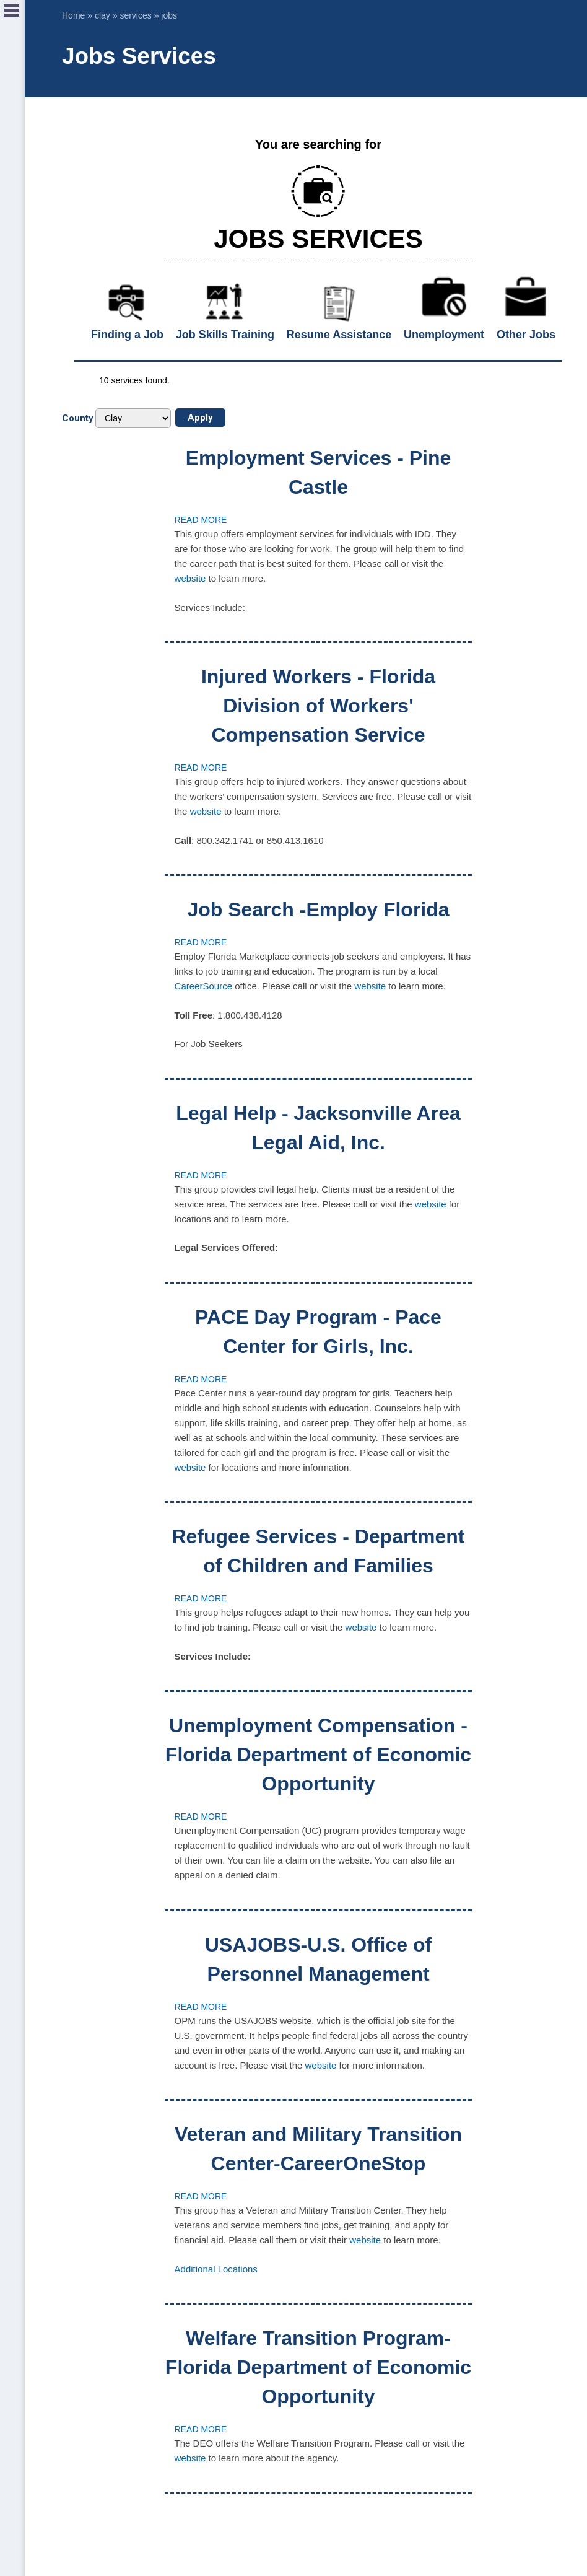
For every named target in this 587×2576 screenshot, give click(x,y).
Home (73, 15)
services (135, 15)
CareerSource (203, 986)
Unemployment (444, 334)
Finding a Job (127, 334)
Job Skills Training (225, 334)
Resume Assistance (339, 334)
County (77, 418)
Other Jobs (526, 334)
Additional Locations (216, 2269)
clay (102, 15)
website (190, 578)
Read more (201, 520)
